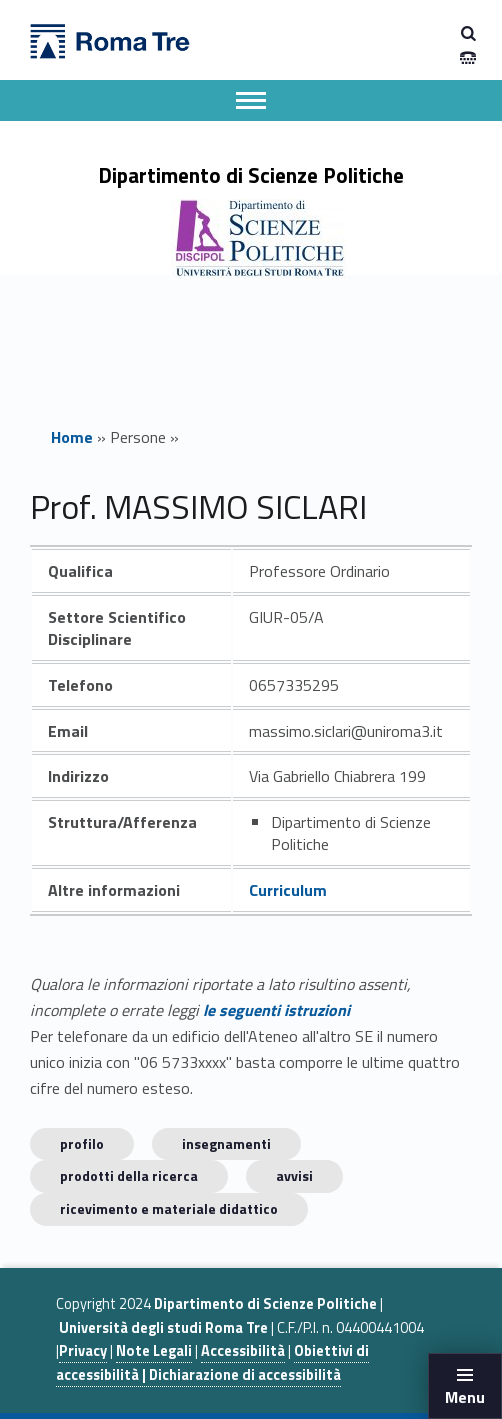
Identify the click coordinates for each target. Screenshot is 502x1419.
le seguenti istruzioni (276, 1010)
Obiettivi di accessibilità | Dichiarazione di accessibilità (212, 1362)
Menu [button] (465, 1397)
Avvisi (294, 1175)
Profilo (82, 1143)
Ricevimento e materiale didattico (169, 1208)
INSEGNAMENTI (226, 1143)
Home (72, 437)
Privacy (83, 1351)
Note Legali (154, 1351)
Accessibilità (243, 1351)
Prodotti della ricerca (129, 1175)
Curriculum (288, 890)
